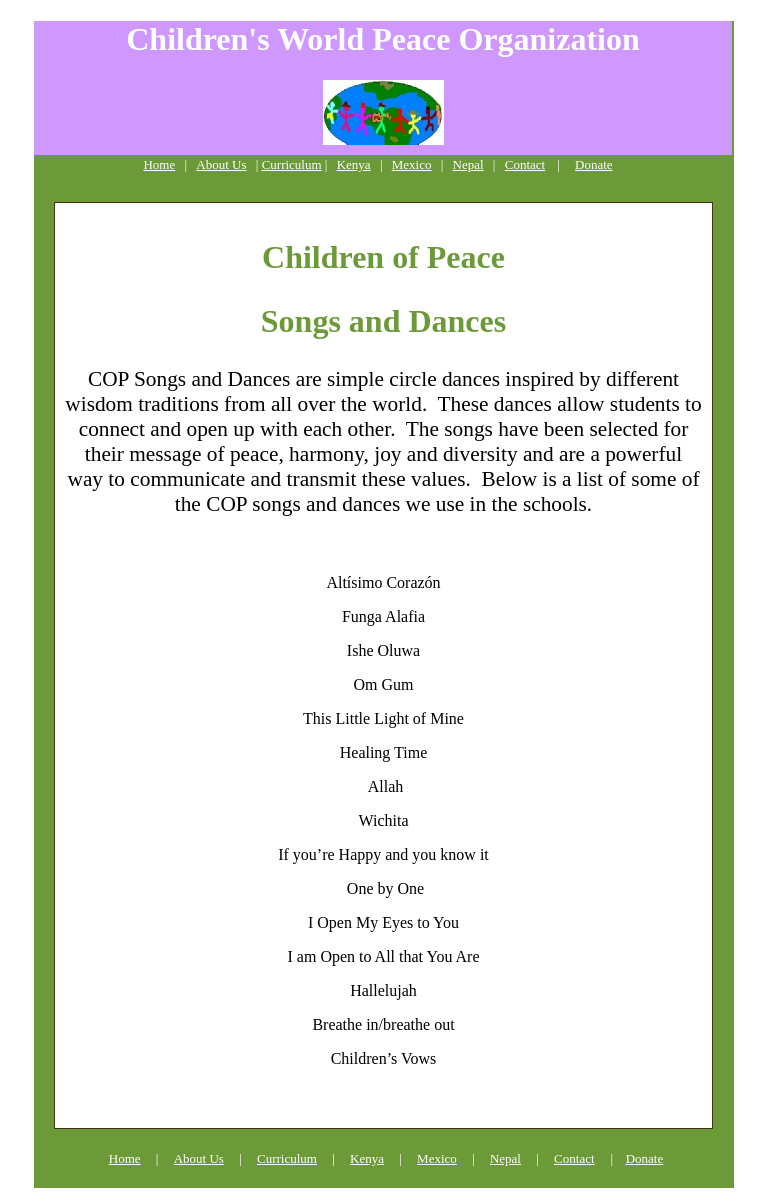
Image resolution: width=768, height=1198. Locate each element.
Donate (594, 164)
